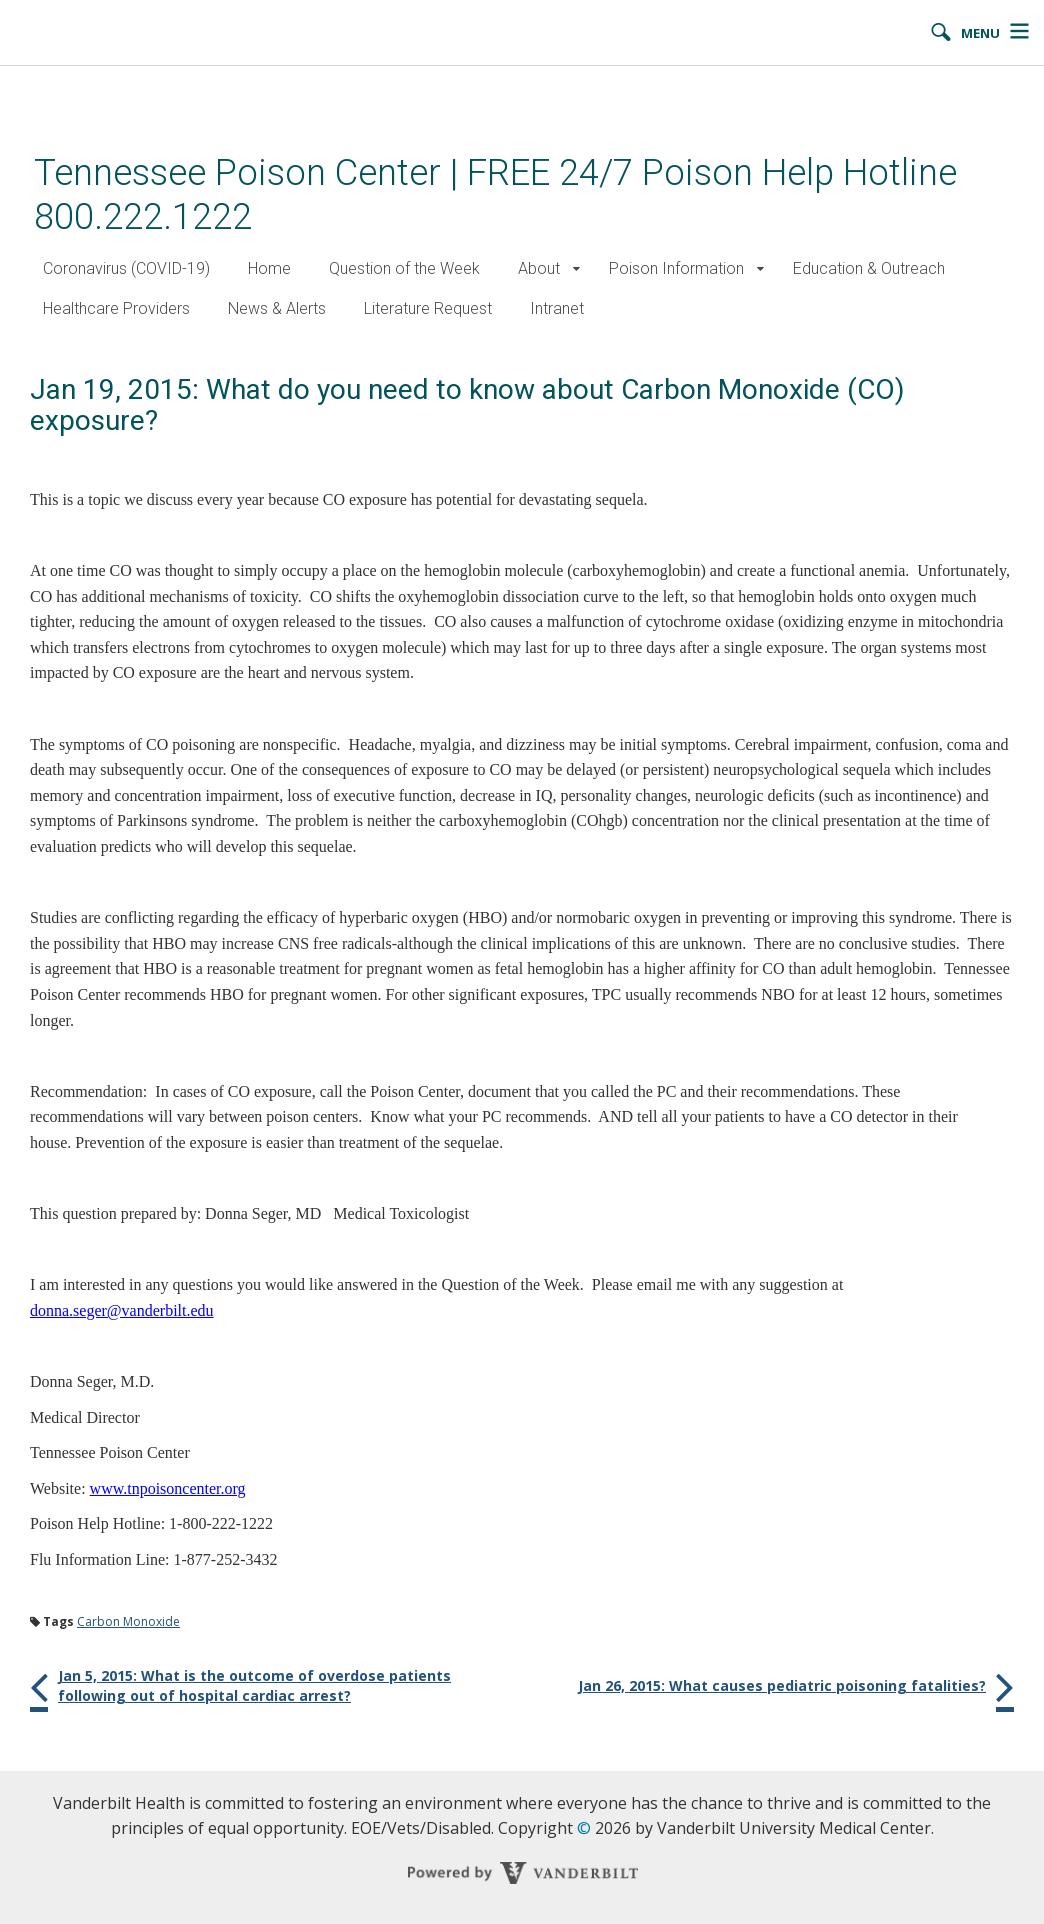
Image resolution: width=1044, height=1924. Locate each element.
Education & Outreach (869, 268)
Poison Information (676, 268)
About (539, 268)
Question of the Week (404, 268)
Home (269, 268)
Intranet (557, 308)
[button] (576, 269)
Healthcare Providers (116, 308)
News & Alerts (277, 308)
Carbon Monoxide (128, 1621)
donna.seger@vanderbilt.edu (122, 1310)
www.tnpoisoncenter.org (168, 1488)
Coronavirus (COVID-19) (126, 268)
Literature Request (428, 308)
